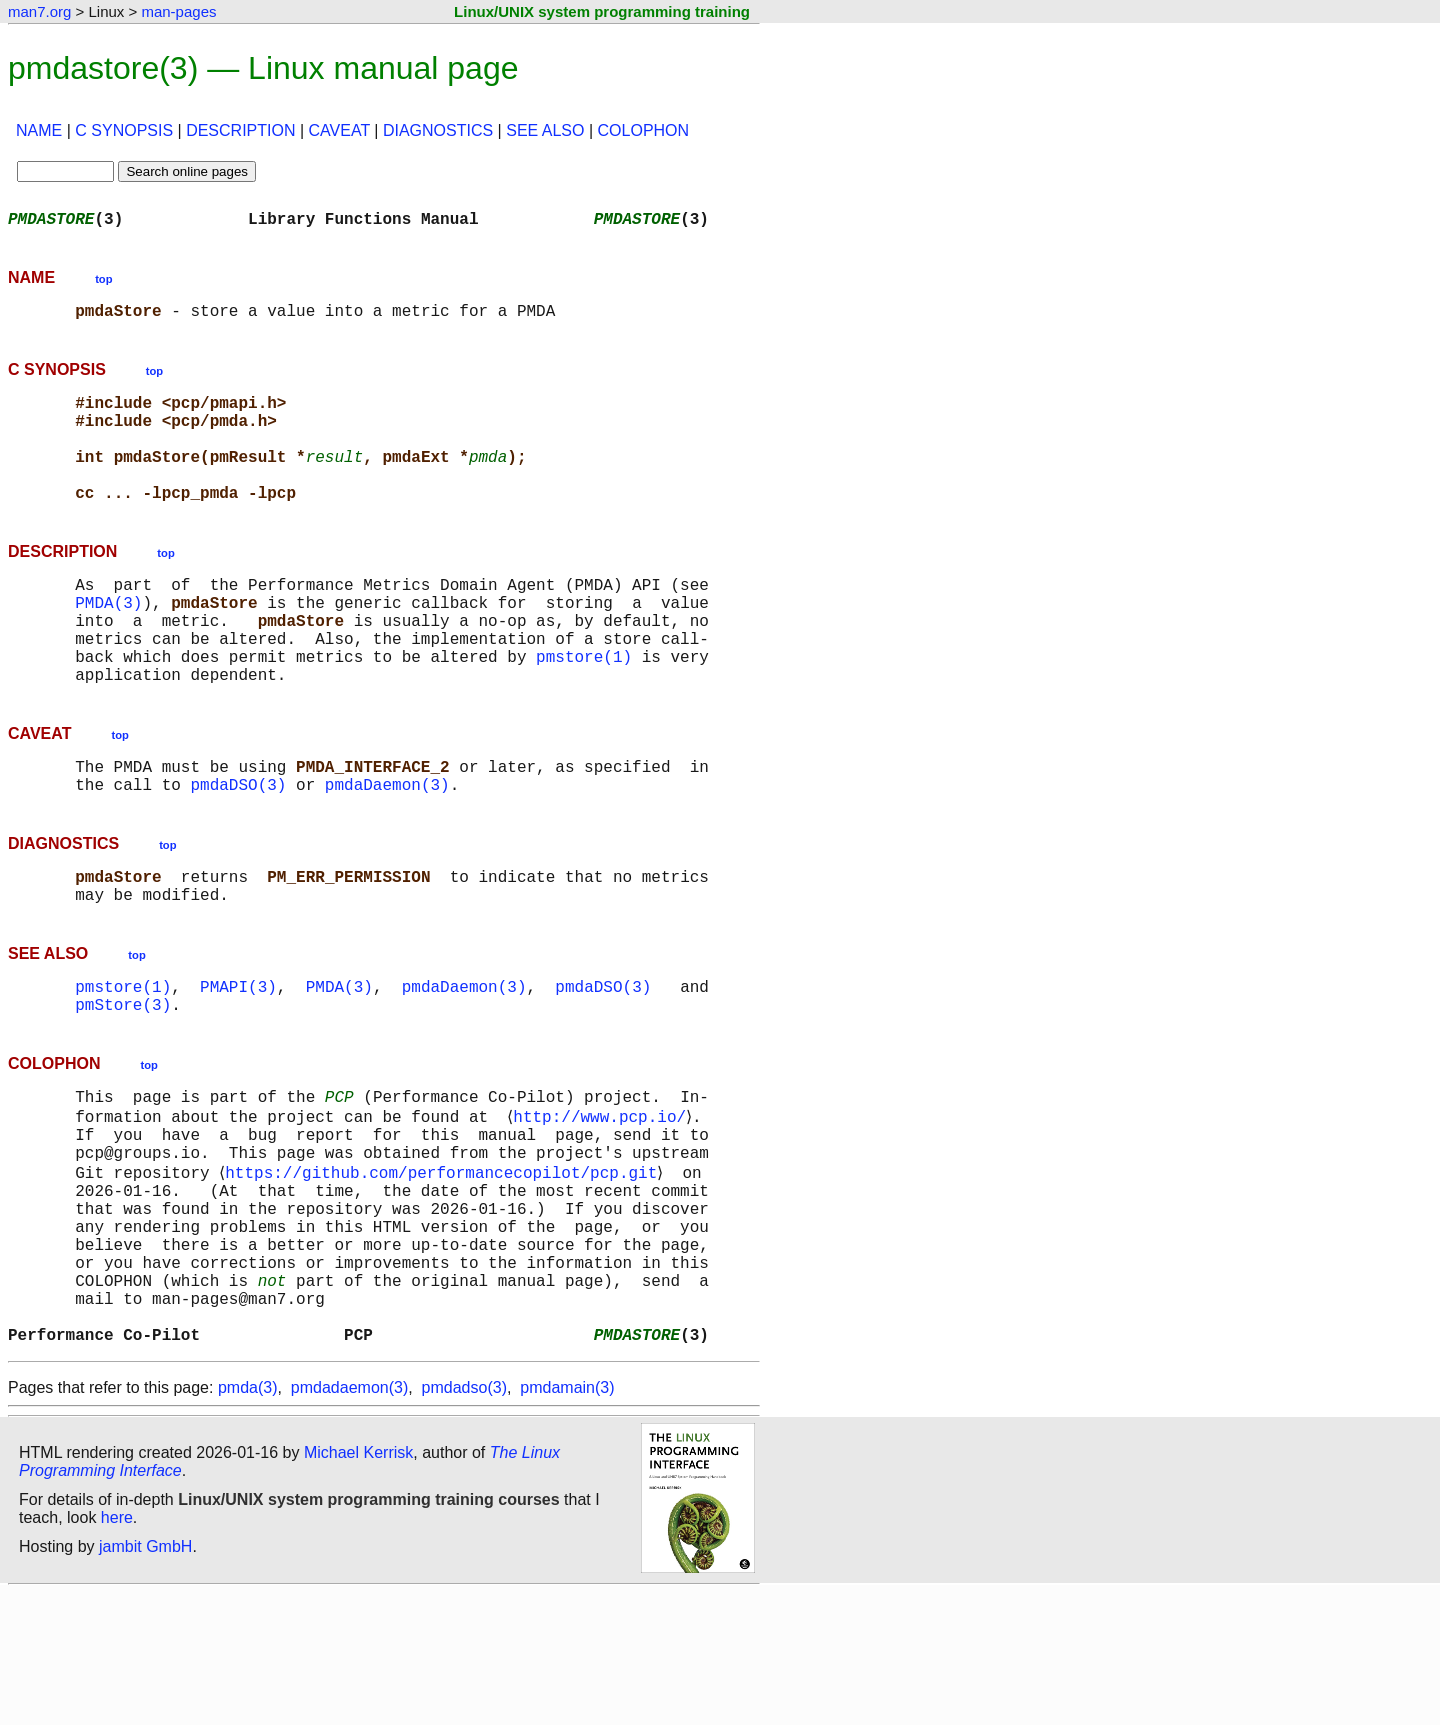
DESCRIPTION (240, 130)
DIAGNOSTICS (438, 130)
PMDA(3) (108, 642)
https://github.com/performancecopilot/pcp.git (445, 1268)
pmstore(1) (584, 708)
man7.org (39, 11)
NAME (39, 130)
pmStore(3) (123, 1084)
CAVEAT (339, 130)
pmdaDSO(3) (238, 848)
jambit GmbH (145, 1678)
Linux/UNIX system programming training (602, 11)
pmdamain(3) (567, 1519)
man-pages (178, 11)
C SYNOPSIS (124, 130)
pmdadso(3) (464, 1519)
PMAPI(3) (238, 1062)
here (117, 1649)
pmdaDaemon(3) (387, 848)
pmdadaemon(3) (349, 1519)
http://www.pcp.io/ (603, 1202)
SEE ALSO (545, 130)
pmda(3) (248, 1519)
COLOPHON (644, 130)
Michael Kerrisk (358, 1584)
